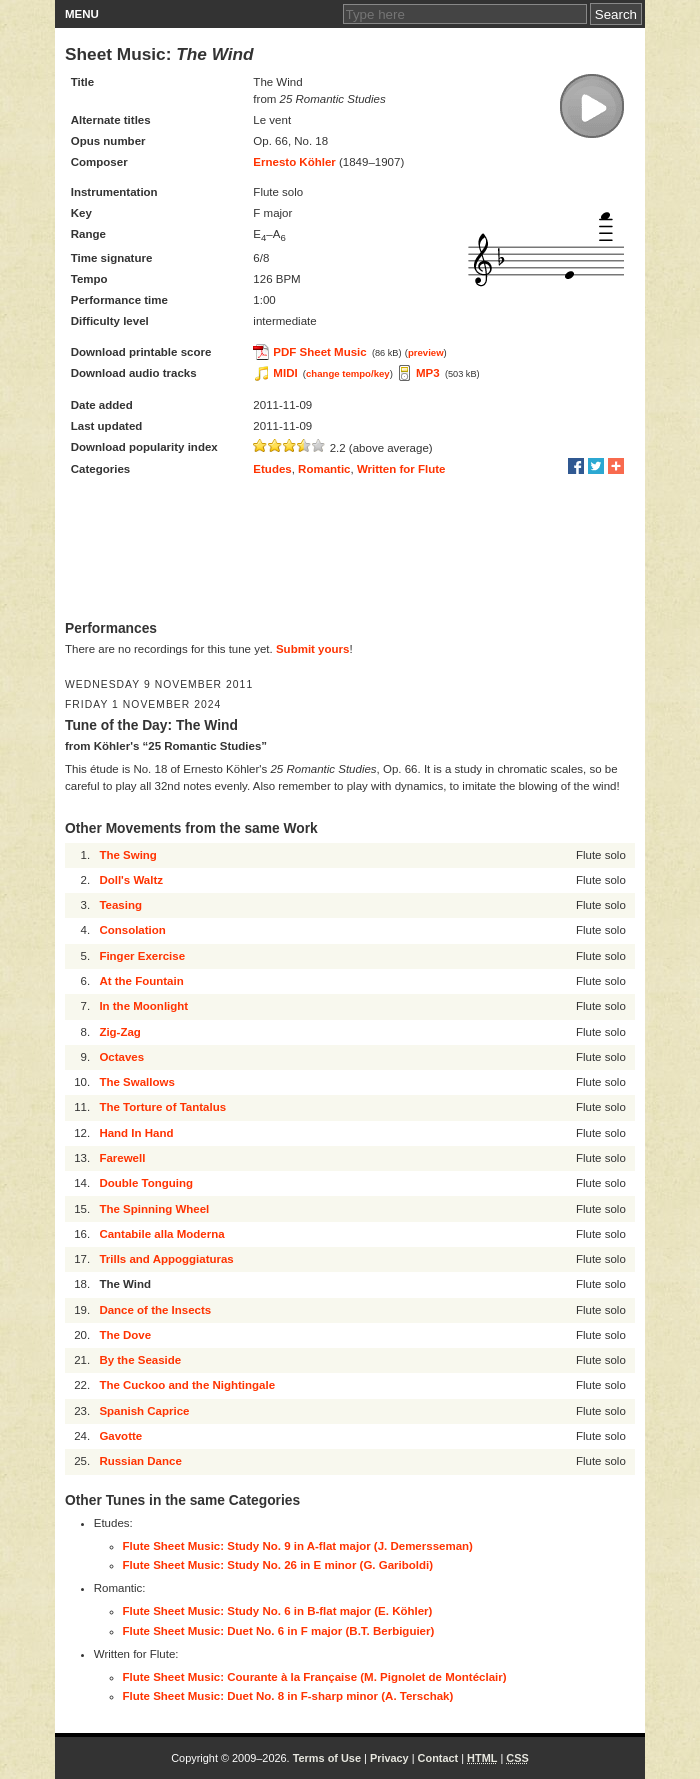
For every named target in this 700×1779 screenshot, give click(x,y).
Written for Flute (401, 469)
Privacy (389, 1758)
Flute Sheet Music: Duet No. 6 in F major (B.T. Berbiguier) (279, 1631)
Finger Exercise (142, 956)
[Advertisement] (350, 550)
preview (426, 352)
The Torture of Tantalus (162, 1107)
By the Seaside (140, 1360)
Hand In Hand (136, 1133)
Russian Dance (140, 1461)
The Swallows (136, 1082)
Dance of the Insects (155, 1310)
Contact (438, 1758)
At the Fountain (141, 981)
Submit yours (312, 649)
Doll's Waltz (131, 880)
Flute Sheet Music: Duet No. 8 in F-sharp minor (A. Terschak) (288, 1696)
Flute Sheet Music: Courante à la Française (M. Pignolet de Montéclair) (315, 1677)
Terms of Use (327, 1758)
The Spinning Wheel (154, 1209)
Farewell (122, 1158)
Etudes (272, 469)
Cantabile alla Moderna (161, 1234)
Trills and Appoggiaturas (166, 1259)
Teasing (120, 905)
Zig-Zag (120, 1032)
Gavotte (120, 1436)
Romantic (324, 469)
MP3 (428, 373)
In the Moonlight (143, 1006)
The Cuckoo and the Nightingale (187, 1385)
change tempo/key (348, 373)
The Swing (128, 855)
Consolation (132, 930)
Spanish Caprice (144, 1411)
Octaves (121, 1057)
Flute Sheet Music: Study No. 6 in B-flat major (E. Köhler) (278, 1611)
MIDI (285, 373)
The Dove (125, 1335)
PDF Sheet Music (319, 352)
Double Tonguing (146, 1183)
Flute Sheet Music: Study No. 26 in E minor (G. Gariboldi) (278, 1565)
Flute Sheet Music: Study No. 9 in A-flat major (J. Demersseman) (298, 1546)
